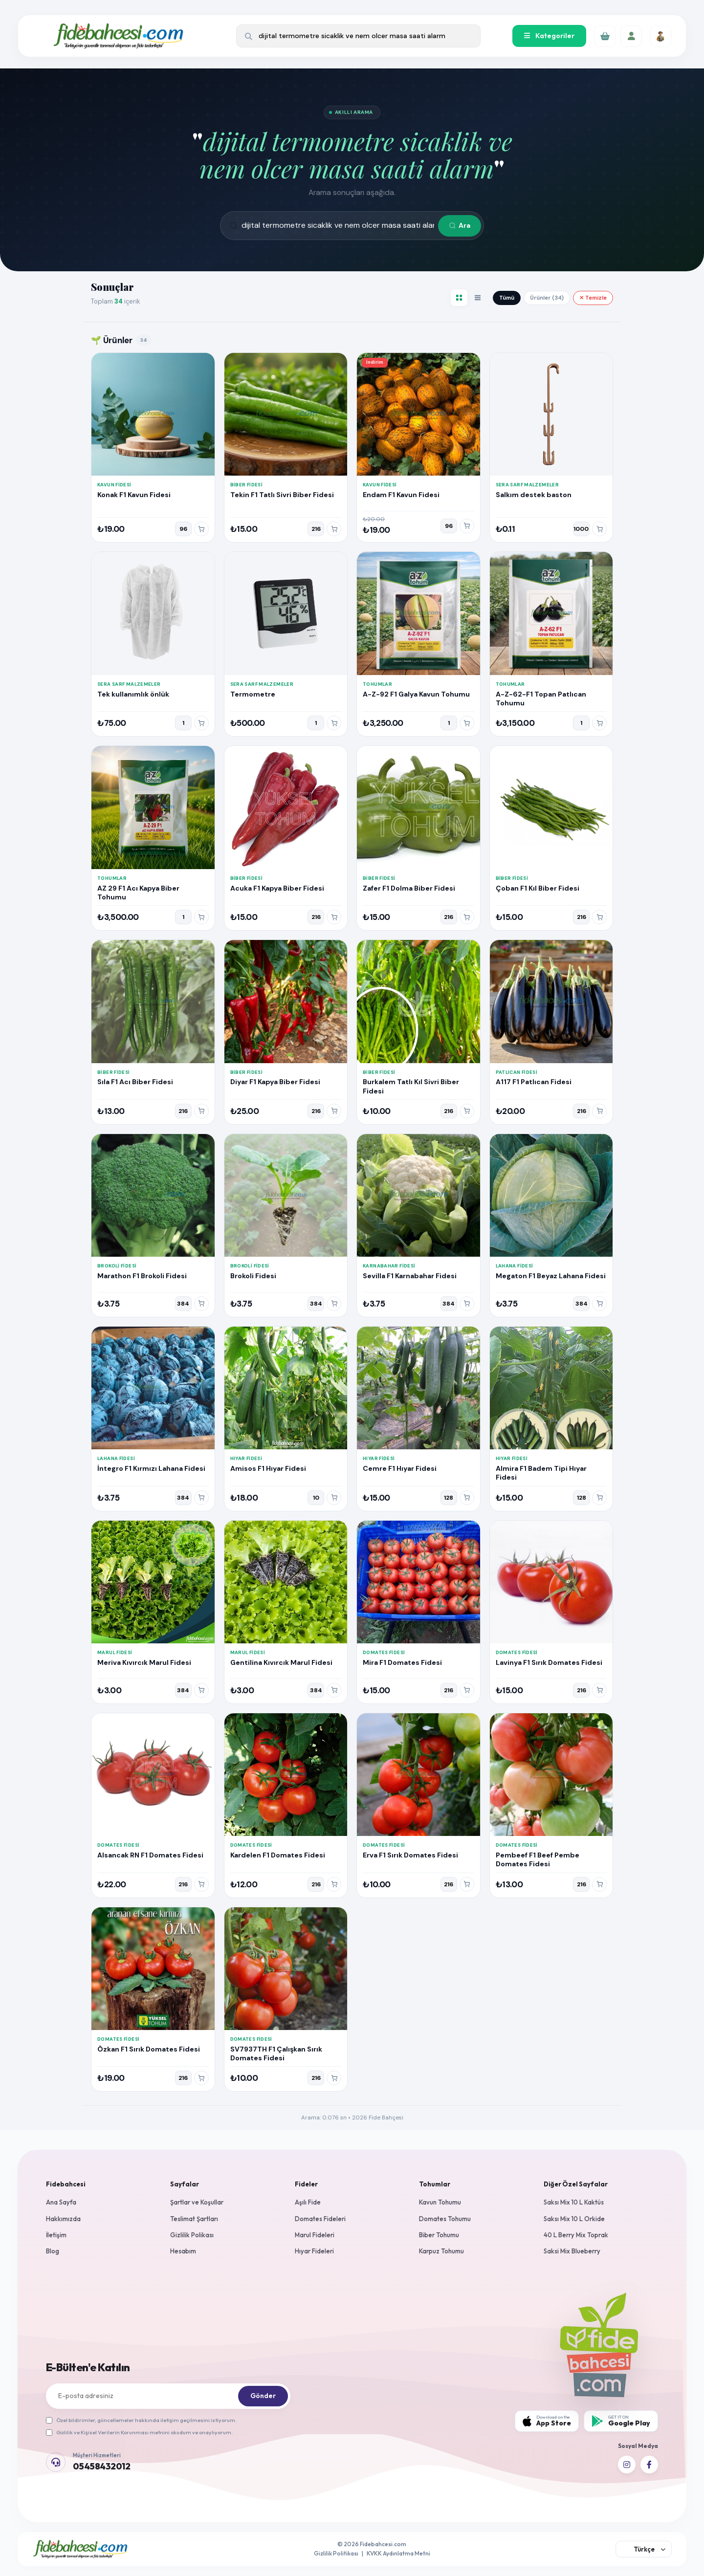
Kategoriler (549, 35)
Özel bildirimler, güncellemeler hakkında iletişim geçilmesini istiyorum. (141, 2420)
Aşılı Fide (308, 2202)
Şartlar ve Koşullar (196, 2202)
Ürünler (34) (547, 297)
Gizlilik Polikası (192, 2235)
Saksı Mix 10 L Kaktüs (574, 2202)
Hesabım (183, 2251)
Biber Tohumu (439, 2235)
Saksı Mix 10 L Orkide (574, 2219)
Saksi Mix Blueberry (572, 2251)
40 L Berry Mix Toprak (576, 2235)
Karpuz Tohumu (441, 2251)
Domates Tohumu (445, 2219)
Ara (459, 225)
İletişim (56, 2235)
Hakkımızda (63, 2219)
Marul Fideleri (314, 2235)
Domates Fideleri (320, 2219)
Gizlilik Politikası (336, 2553)
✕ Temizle (593, 297)
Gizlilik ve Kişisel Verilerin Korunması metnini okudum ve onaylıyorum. (139, 2432)
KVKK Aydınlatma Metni (398, 2553)
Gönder (263, 2395)
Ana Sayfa (61, 2202)
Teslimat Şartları (194, 2219)
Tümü (506, 297)
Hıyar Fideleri (314, 2251)
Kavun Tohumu (440, 2202)
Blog (52, 2251)
